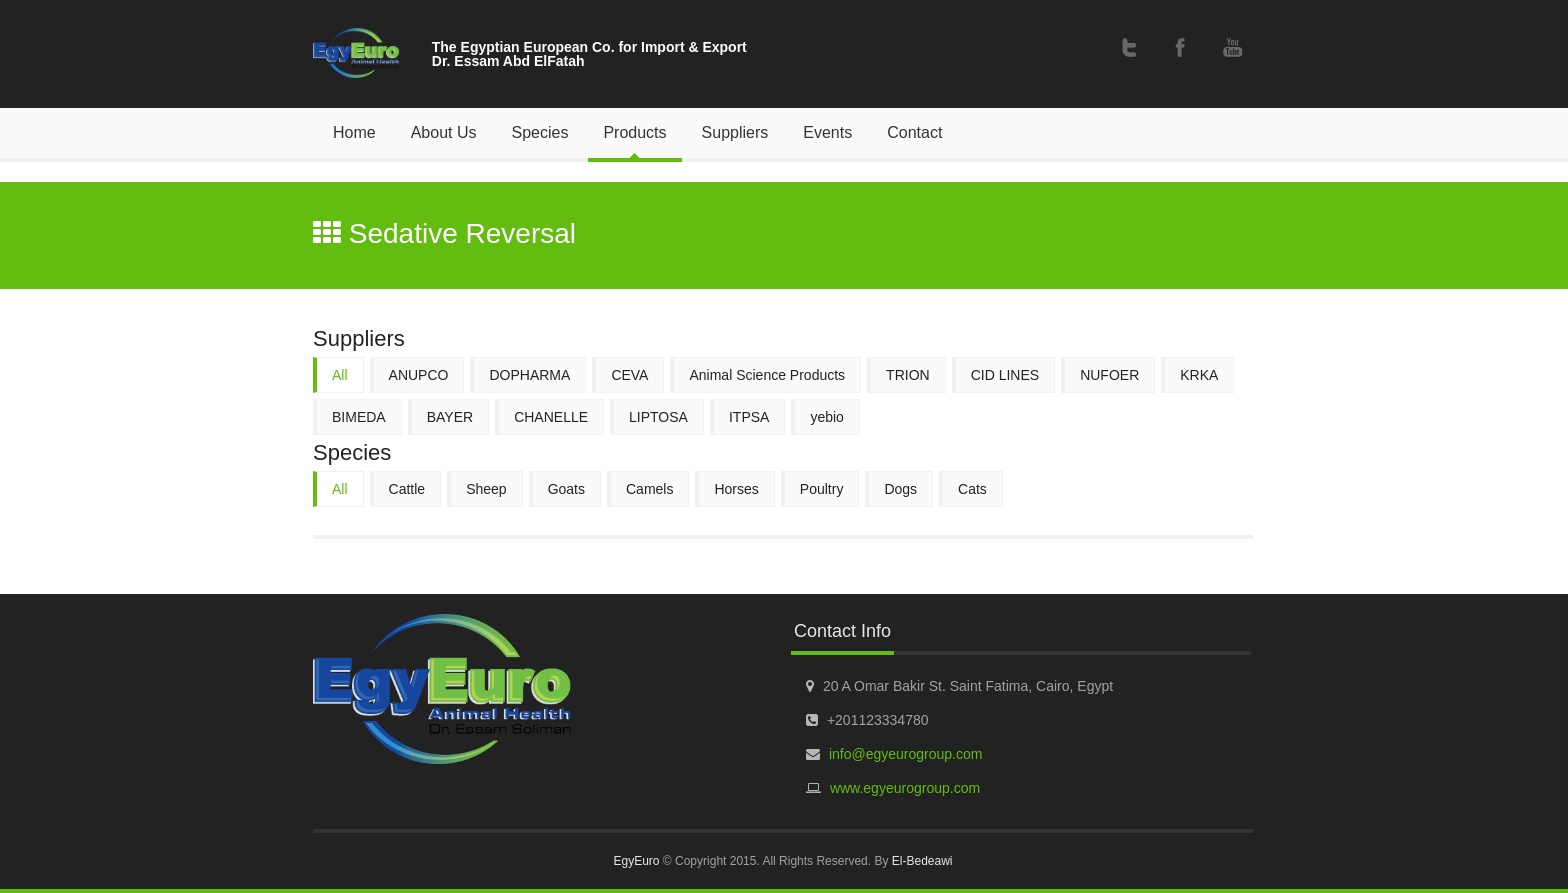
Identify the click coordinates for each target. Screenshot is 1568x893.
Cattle (407, 489)
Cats (972, 489)
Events (827, 132)
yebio (826, 417)
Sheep (486, 489)
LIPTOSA (658, 417)
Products (634, 132)
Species (540, 132)
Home (354, 132)
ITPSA (749, 417)
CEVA (629, 375)
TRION (908, 375)
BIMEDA (359, 417)
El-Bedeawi (922, 861)
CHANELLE (551, 417)
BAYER (450, 417)
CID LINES (1005, 375)
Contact (914, 132)
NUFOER (1109, 375)
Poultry (822, 489)
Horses (736, 489)
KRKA (1199, 375)
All (340, 375)
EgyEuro (636, 861)
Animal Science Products (767, 375)
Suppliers (735, 132)
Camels (649, 489)
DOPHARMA (529, 375)
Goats (566, 489)
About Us (444, 132)
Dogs (900, 489)
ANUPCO (419, 375)
